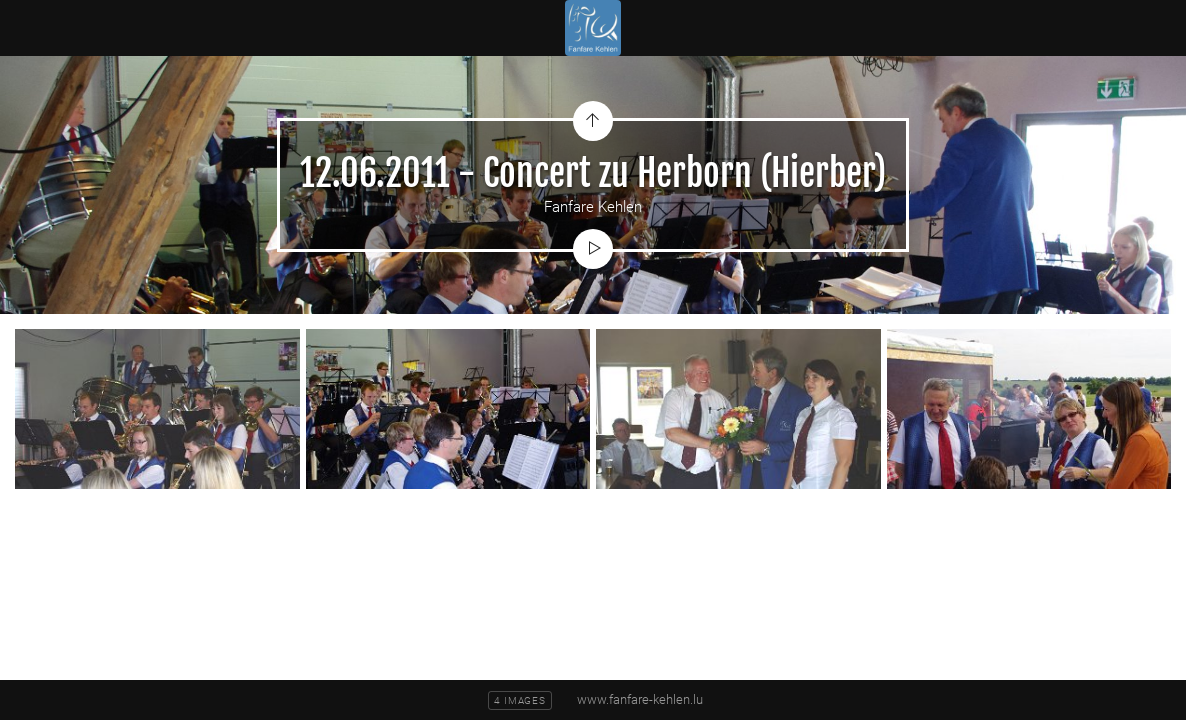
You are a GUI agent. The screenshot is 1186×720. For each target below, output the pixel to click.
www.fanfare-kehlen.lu (640, 699)
